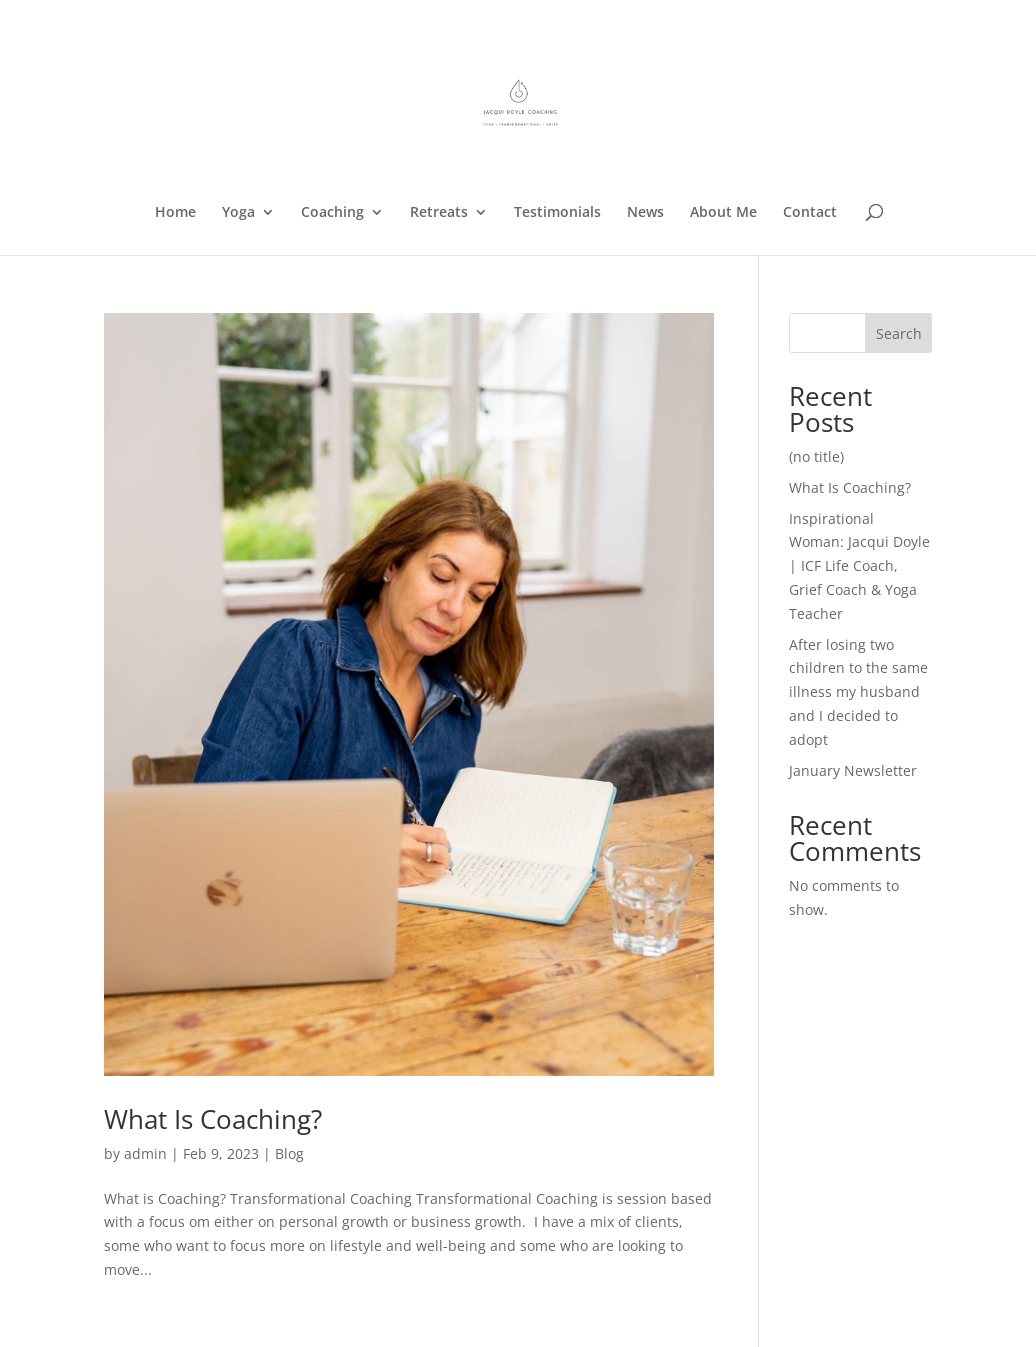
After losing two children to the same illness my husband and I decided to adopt (858, 692)
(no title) (816, 456)
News (645, 213)
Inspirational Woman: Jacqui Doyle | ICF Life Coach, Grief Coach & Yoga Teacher (859, 566)
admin (145, 1153)
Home (175, 213)
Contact (810, 213)
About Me (723, 213)
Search (899, 333)
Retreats (439, 213)
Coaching (332, 213)
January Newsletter (853, 770)
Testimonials (557, 213)
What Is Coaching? (213, 1119)
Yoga (238, 213)
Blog (289, 1153)
